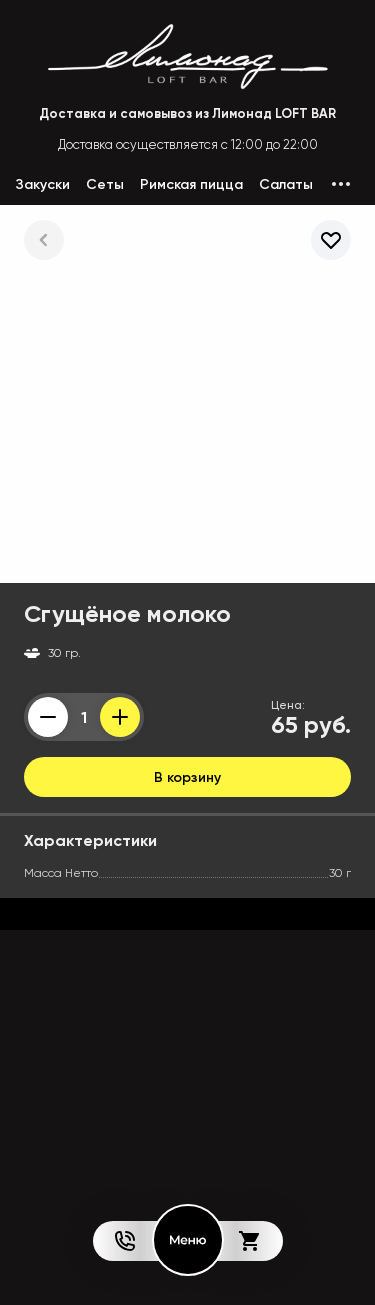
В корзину (187, 777)
